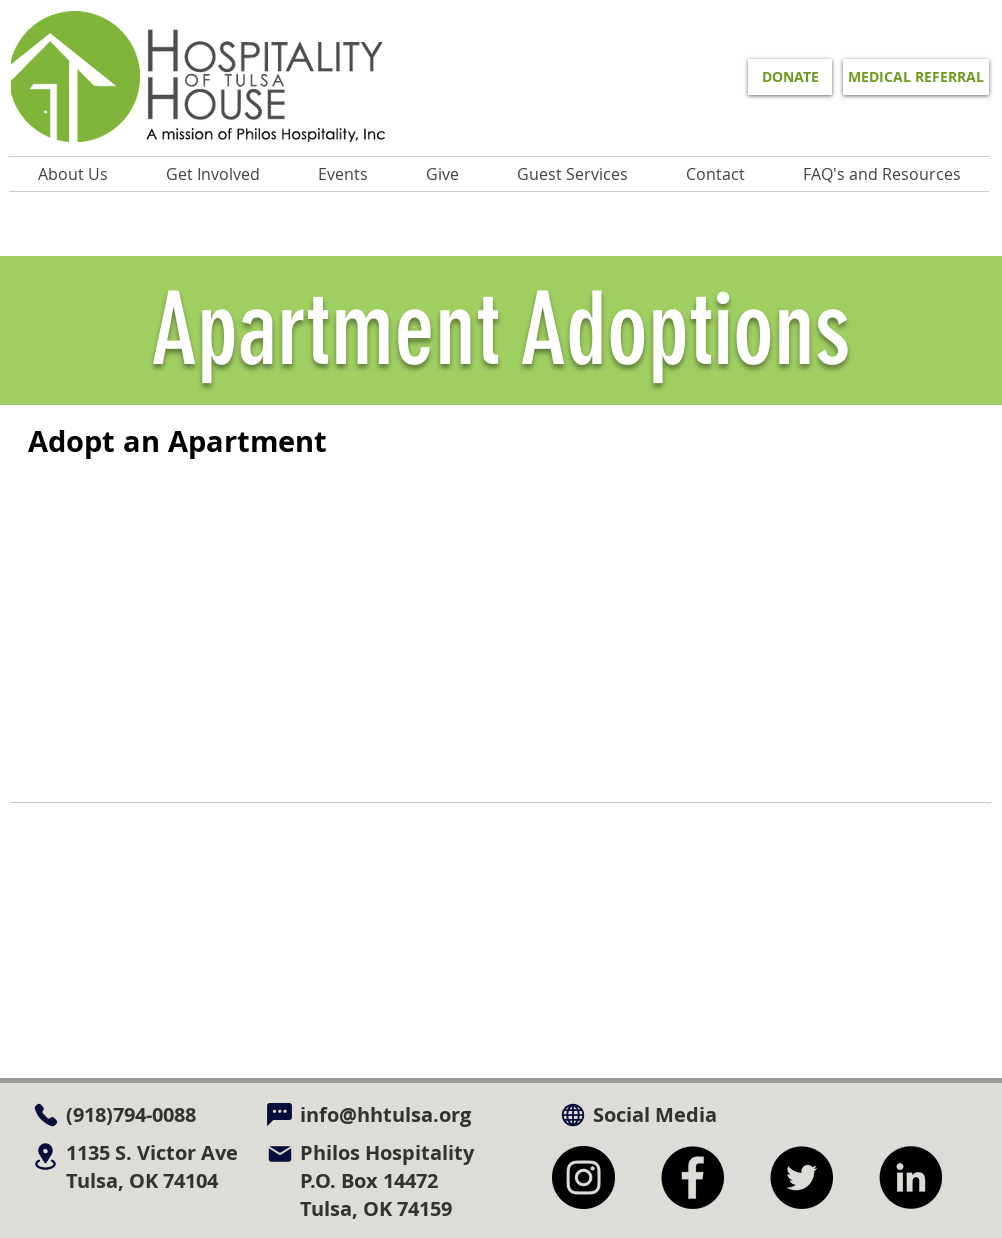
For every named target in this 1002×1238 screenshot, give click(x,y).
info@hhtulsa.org (385, 1114)
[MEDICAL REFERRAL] (916, 77)
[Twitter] (801, 1177)
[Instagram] (583, 1177)
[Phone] (45, 1114)
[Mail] (279, 1153)
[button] (343, 174)
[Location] (45, 1156)
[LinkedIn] (910, 1177)
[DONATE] (790, 77)
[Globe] (572, 1114)
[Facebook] (692, 1177)
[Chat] (279, 1114)
